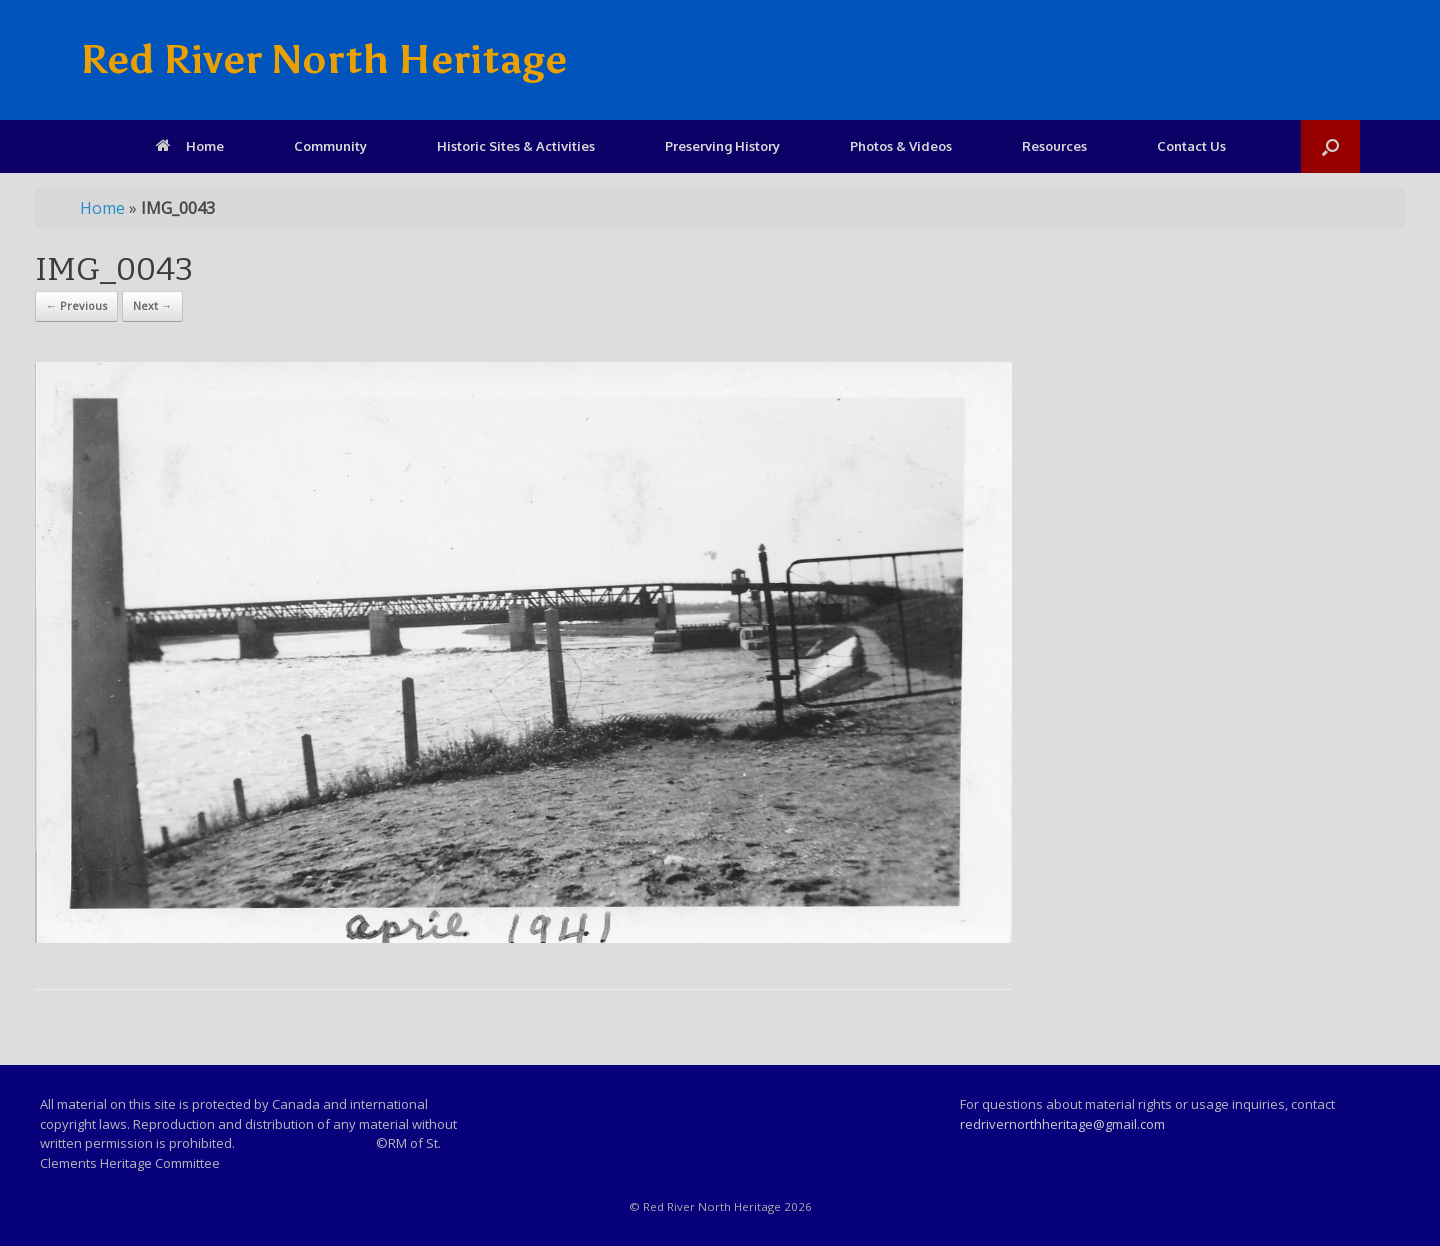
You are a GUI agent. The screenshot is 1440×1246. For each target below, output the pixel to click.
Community (330, 146)
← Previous (76, 305)
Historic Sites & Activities (516, 146)
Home (190, 146)
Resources (1054, 146)
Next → (152, 305)
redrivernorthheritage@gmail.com (1062, 1124)
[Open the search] (1330, 146)
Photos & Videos (901, 146)
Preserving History (722, 146)
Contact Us (1191, 146)
